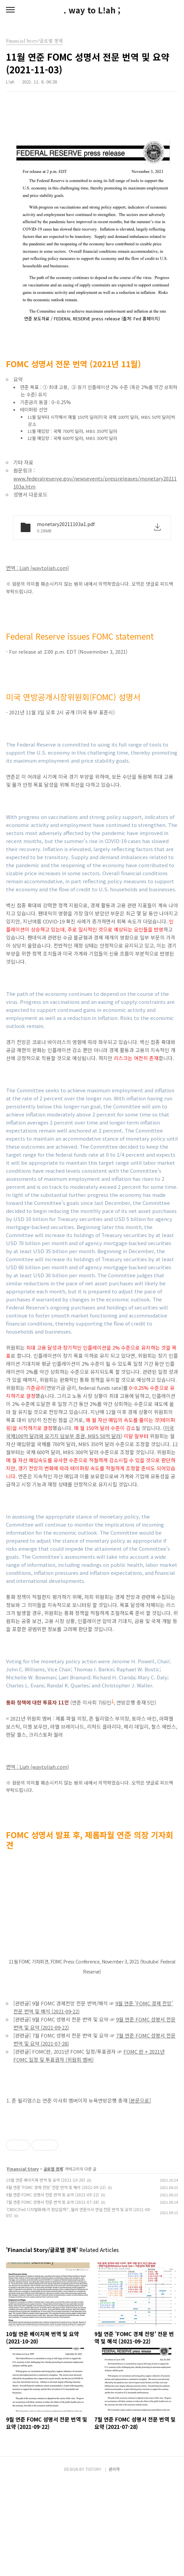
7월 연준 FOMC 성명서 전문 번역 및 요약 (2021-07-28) (52, 2296)
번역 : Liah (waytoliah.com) (37, 567)
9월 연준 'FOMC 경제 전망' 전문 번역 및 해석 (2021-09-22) (56, 2281)
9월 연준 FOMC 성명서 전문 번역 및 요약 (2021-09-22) (52, 2288)
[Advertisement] (92, 2168)
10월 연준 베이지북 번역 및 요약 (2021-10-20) (45, 2273)
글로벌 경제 (53, 2262)
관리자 (114, 2563)
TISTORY (93, 2563)
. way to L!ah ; (92, 10)
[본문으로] (140, 2100)
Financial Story (23, 2262)
